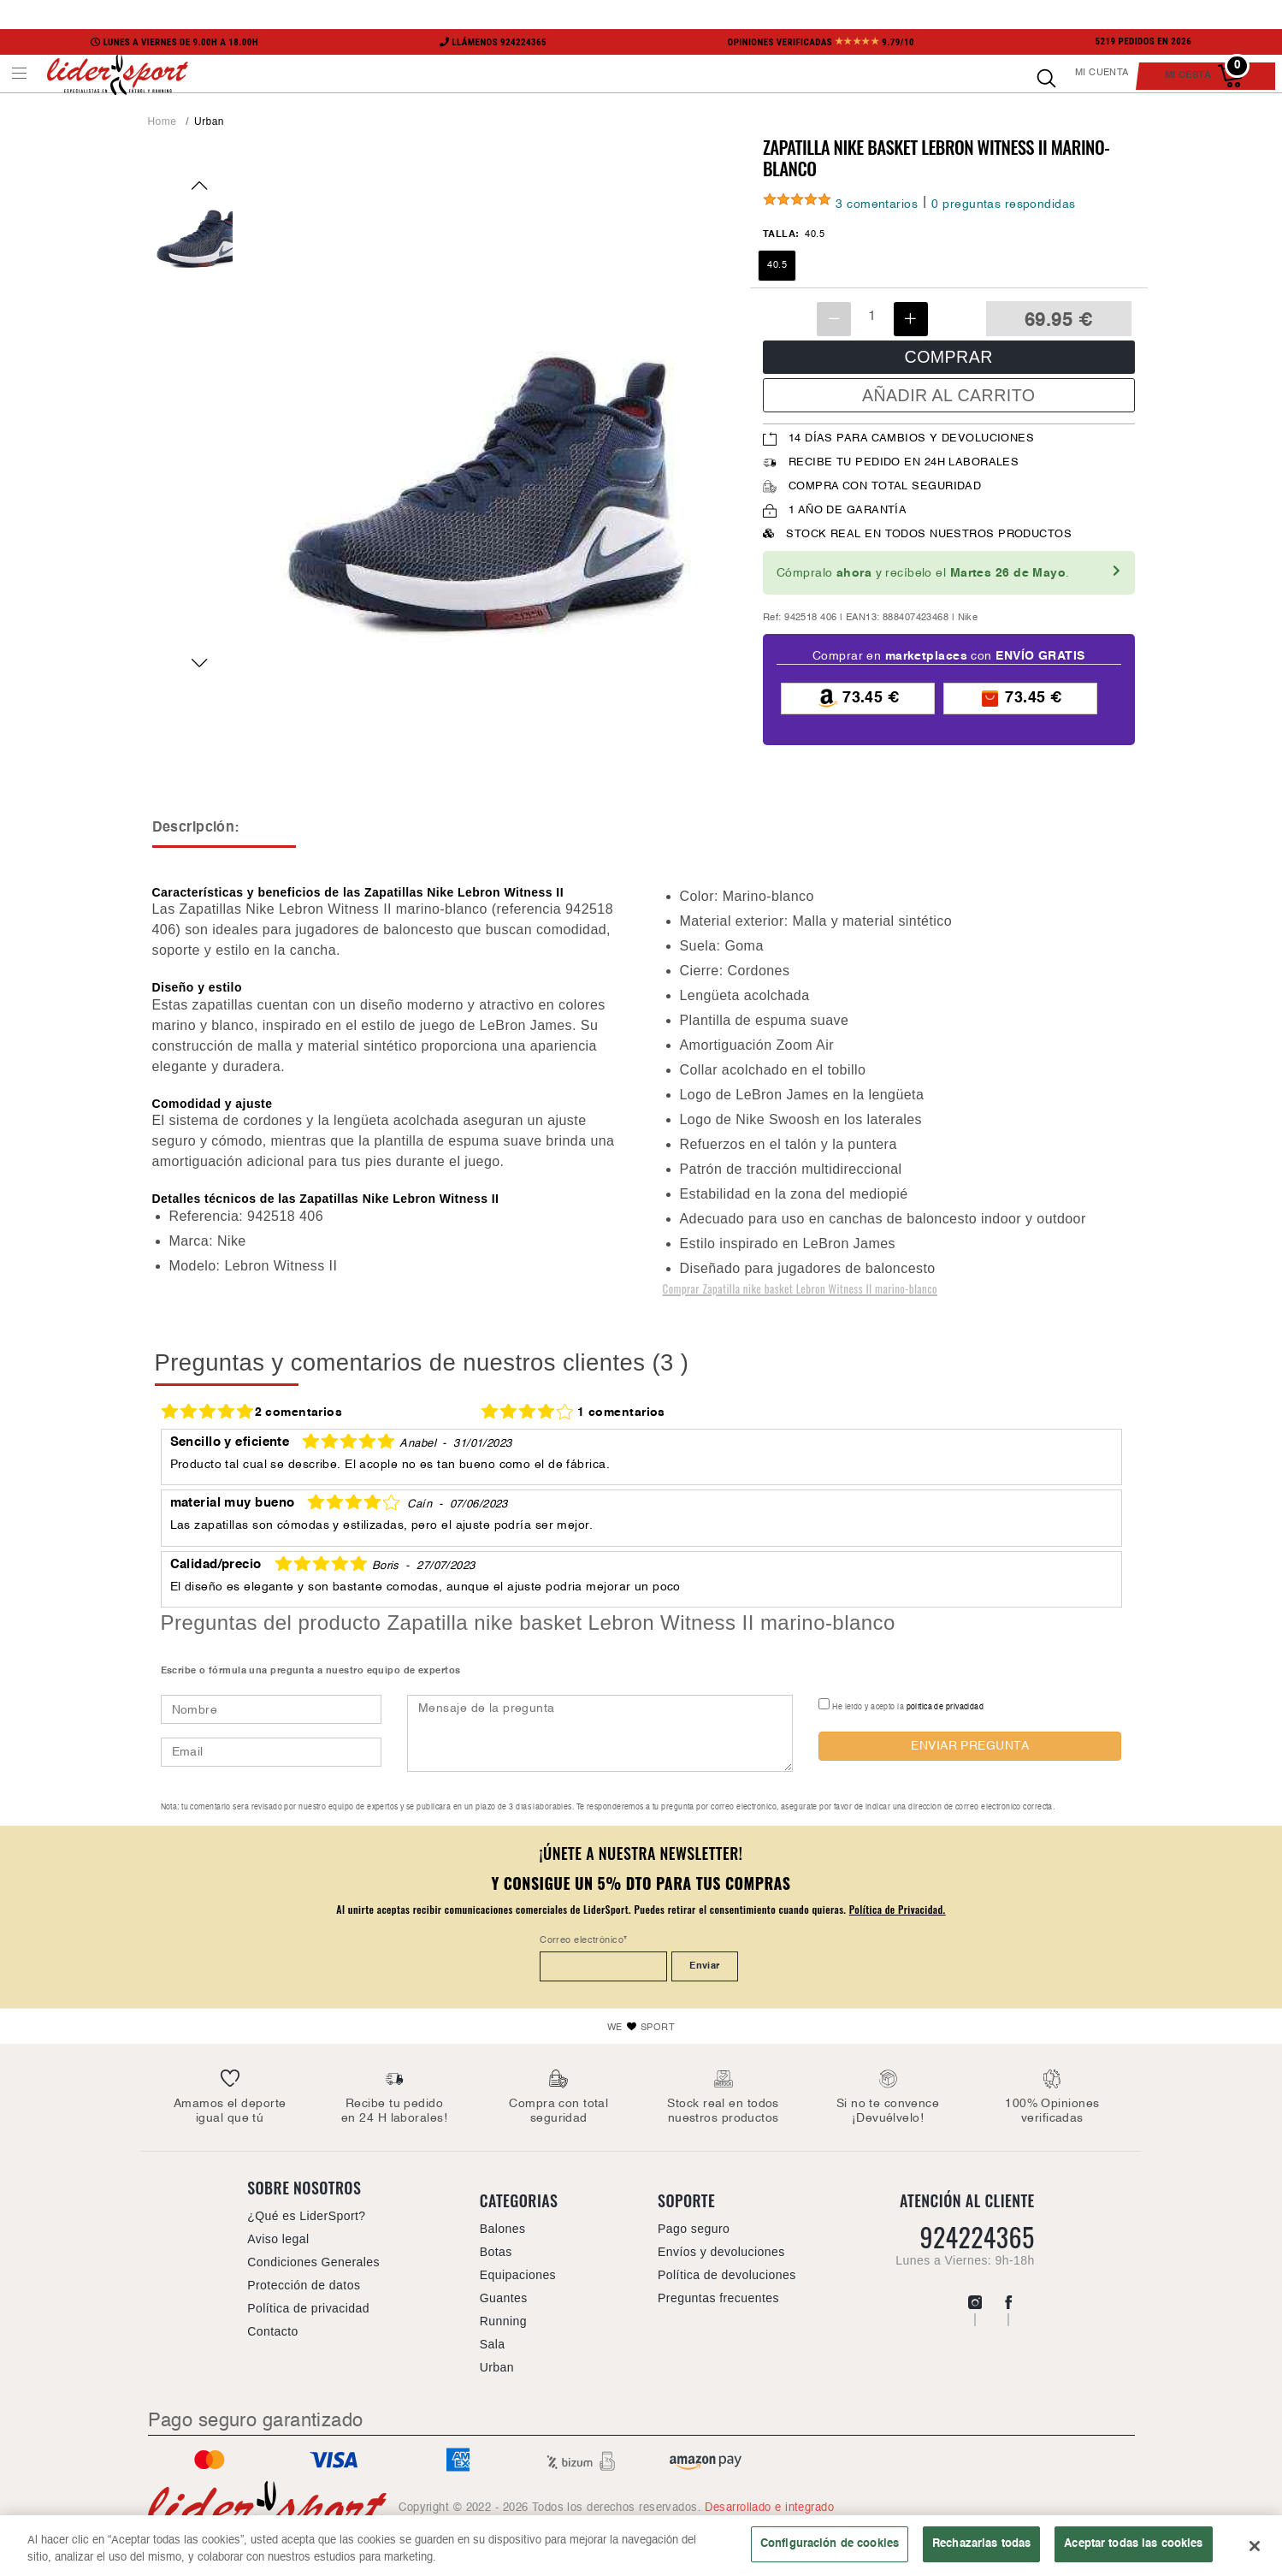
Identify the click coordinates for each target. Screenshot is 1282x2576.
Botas (496, 2252)
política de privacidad (945, 1706)
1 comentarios (621, 1412)
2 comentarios (299, 1412)
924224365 (976, 2237)
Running (503, 2321)
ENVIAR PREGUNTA (970, 1745)
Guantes (504, 2298)
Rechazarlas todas (981, 2549)
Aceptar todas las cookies (1133, 2549)
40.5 (777, 265)
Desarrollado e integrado (769, 2507)
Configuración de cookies (829, 2549)
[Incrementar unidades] (911, 319)
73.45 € (858, 698)
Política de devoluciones (727, 2275)
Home (162, 121)
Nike (968, 617)
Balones (503, 2228)
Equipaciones (518, 2275)
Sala (492, 2344)
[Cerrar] (1254, 2551)
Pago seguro (694, 2228)
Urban (209, 121)
